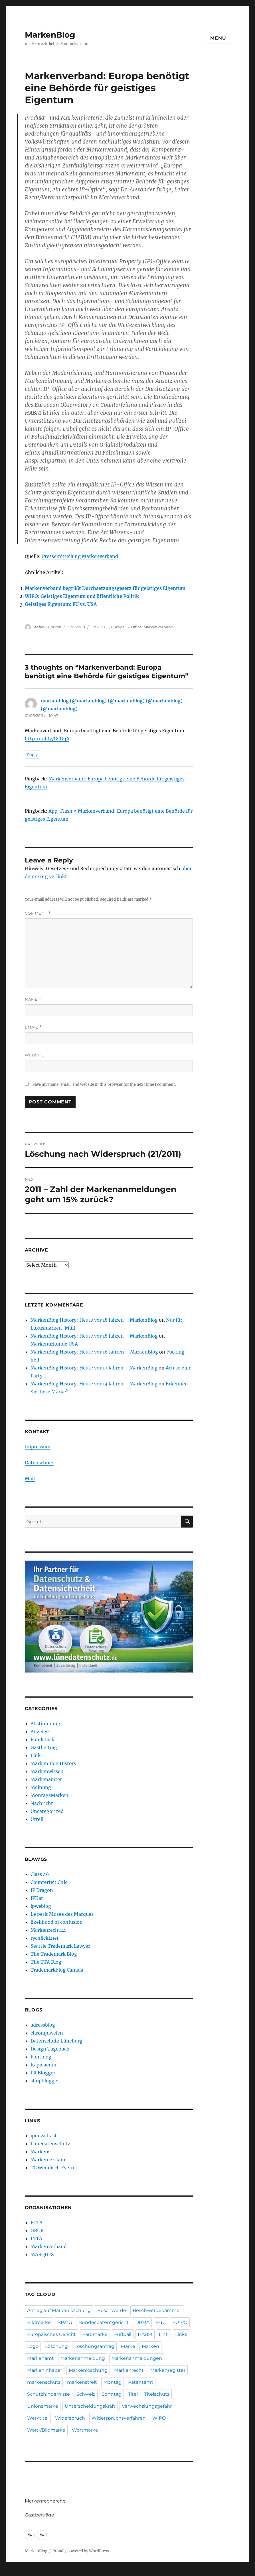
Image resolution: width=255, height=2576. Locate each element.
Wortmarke (85, 2430)
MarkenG (41, 2151)
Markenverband (158, 627)
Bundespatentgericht (103, 2322)
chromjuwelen (47, 2033)
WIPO (159, 2418)
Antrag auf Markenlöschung (59, 2310)
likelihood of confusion (57, 1922)
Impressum (37, 1446)
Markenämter (46, 1779)
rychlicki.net (45, 1938)
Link (94, 627)
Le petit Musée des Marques (62, 1914)
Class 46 (40, 1874)
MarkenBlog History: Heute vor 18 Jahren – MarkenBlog (94, 1320)
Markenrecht (129, 2370)
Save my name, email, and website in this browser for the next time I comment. (104, 1084)
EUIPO (179, 2322)
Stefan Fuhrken (47, 627)
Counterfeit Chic (49, 1882)
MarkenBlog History (53, 1763)
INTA (36, 2238)
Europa (118, 627)
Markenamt (40, 2358)
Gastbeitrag (44, 1747)
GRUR (37, 2230)
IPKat (37, 1898)
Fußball (122, 2334)
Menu (218, 38)
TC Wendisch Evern (52, 2167)
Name (33, 999)
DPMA (142, 2322)
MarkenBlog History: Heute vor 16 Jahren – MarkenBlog (94, 1352)
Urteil (37, 1819)
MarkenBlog (50, 35)
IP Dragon (42, 1890)
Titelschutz (156, 2394)
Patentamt (140, 2382)
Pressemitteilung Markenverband (80, 556)
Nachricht (42, 1803)
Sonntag (112, 2394)
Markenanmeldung (82, 2358)
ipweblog (41, 1906)
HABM (145, 2334)
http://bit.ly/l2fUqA (47, 738)
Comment (38, 913)
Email (33, 1027)
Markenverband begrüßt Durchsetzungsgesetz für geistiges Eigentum (105, 588)
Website (34, 1055)
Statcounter (13, 2572)
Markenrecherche (45, 2501)
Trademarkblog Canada (57, 1970)
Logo (33, 2346)
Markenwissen (47, 1771)
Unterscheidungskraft (90, 2406)
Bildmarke (39, 2322)
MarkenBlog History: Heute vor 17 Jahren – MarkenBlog (94, 1368)
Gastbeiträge (39, 2515)
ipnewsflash (44, 2136)
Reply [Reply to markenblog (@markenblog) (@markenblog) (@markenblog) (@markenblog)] (32, 754)
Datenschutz (39, 1462)
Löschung (56, 2346)
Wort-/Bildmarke (46, 2430)
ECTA (36, 2222)
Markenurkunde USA (54, 1344)
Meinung (41, 1787)
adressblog (43, 2025)
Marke (128, 2346)
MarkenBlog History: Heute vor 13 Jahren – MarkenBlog (94, 1384)
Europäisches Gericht (51, 2334)
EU (106, 627)
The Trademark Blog (54, 1954)
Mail (30, 1478)
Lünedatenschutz (50, 2143)
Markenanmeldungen (137, 2358)
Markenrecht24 (48, 1930)
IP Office (134, 627)
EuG (161, 2322)
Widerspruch (70, 2418)
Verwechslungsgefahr (147, 2406)
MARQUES (42, 2254)
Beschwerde (111, 2310)
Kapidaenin (43, 2065)
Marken (150, 2346)
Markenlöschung (88, 2370)
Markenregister (167, 2370)
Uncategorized (47, 1811)
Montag (113, 2382)
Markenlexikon (48, 2159)
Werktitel (37, 2418)
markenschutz (43, 2382)
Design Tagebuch (50, 2049)
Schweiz (85, 2394)
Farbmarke (95, 2334)
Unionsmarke (42, 2406)
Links (181, 2334)
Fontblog (41, 2057)
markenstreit (82, 2382)
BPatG (64, 2322)
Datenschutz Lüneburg (56, 2041)
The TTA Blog (46, 1962)
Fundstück (42, 1739)
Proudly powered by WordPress (80, 2551)
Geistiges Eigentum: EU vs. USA (61, 604)
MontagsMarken (49, 1795)
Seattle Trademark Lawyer (60, 1946)
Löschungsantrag (94, 2346)
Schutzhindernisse (48, 2394)
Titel (133, 2394)
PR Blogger (43, 2073)
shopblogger (45, 2081)
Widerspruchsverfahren (119, 2418)
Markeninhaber (44, 2370)
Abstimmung (45, 1723)
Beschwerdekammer (157, 2310)
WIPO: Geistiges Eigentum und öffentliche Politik (82, 596)
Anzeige (40, 1731)
